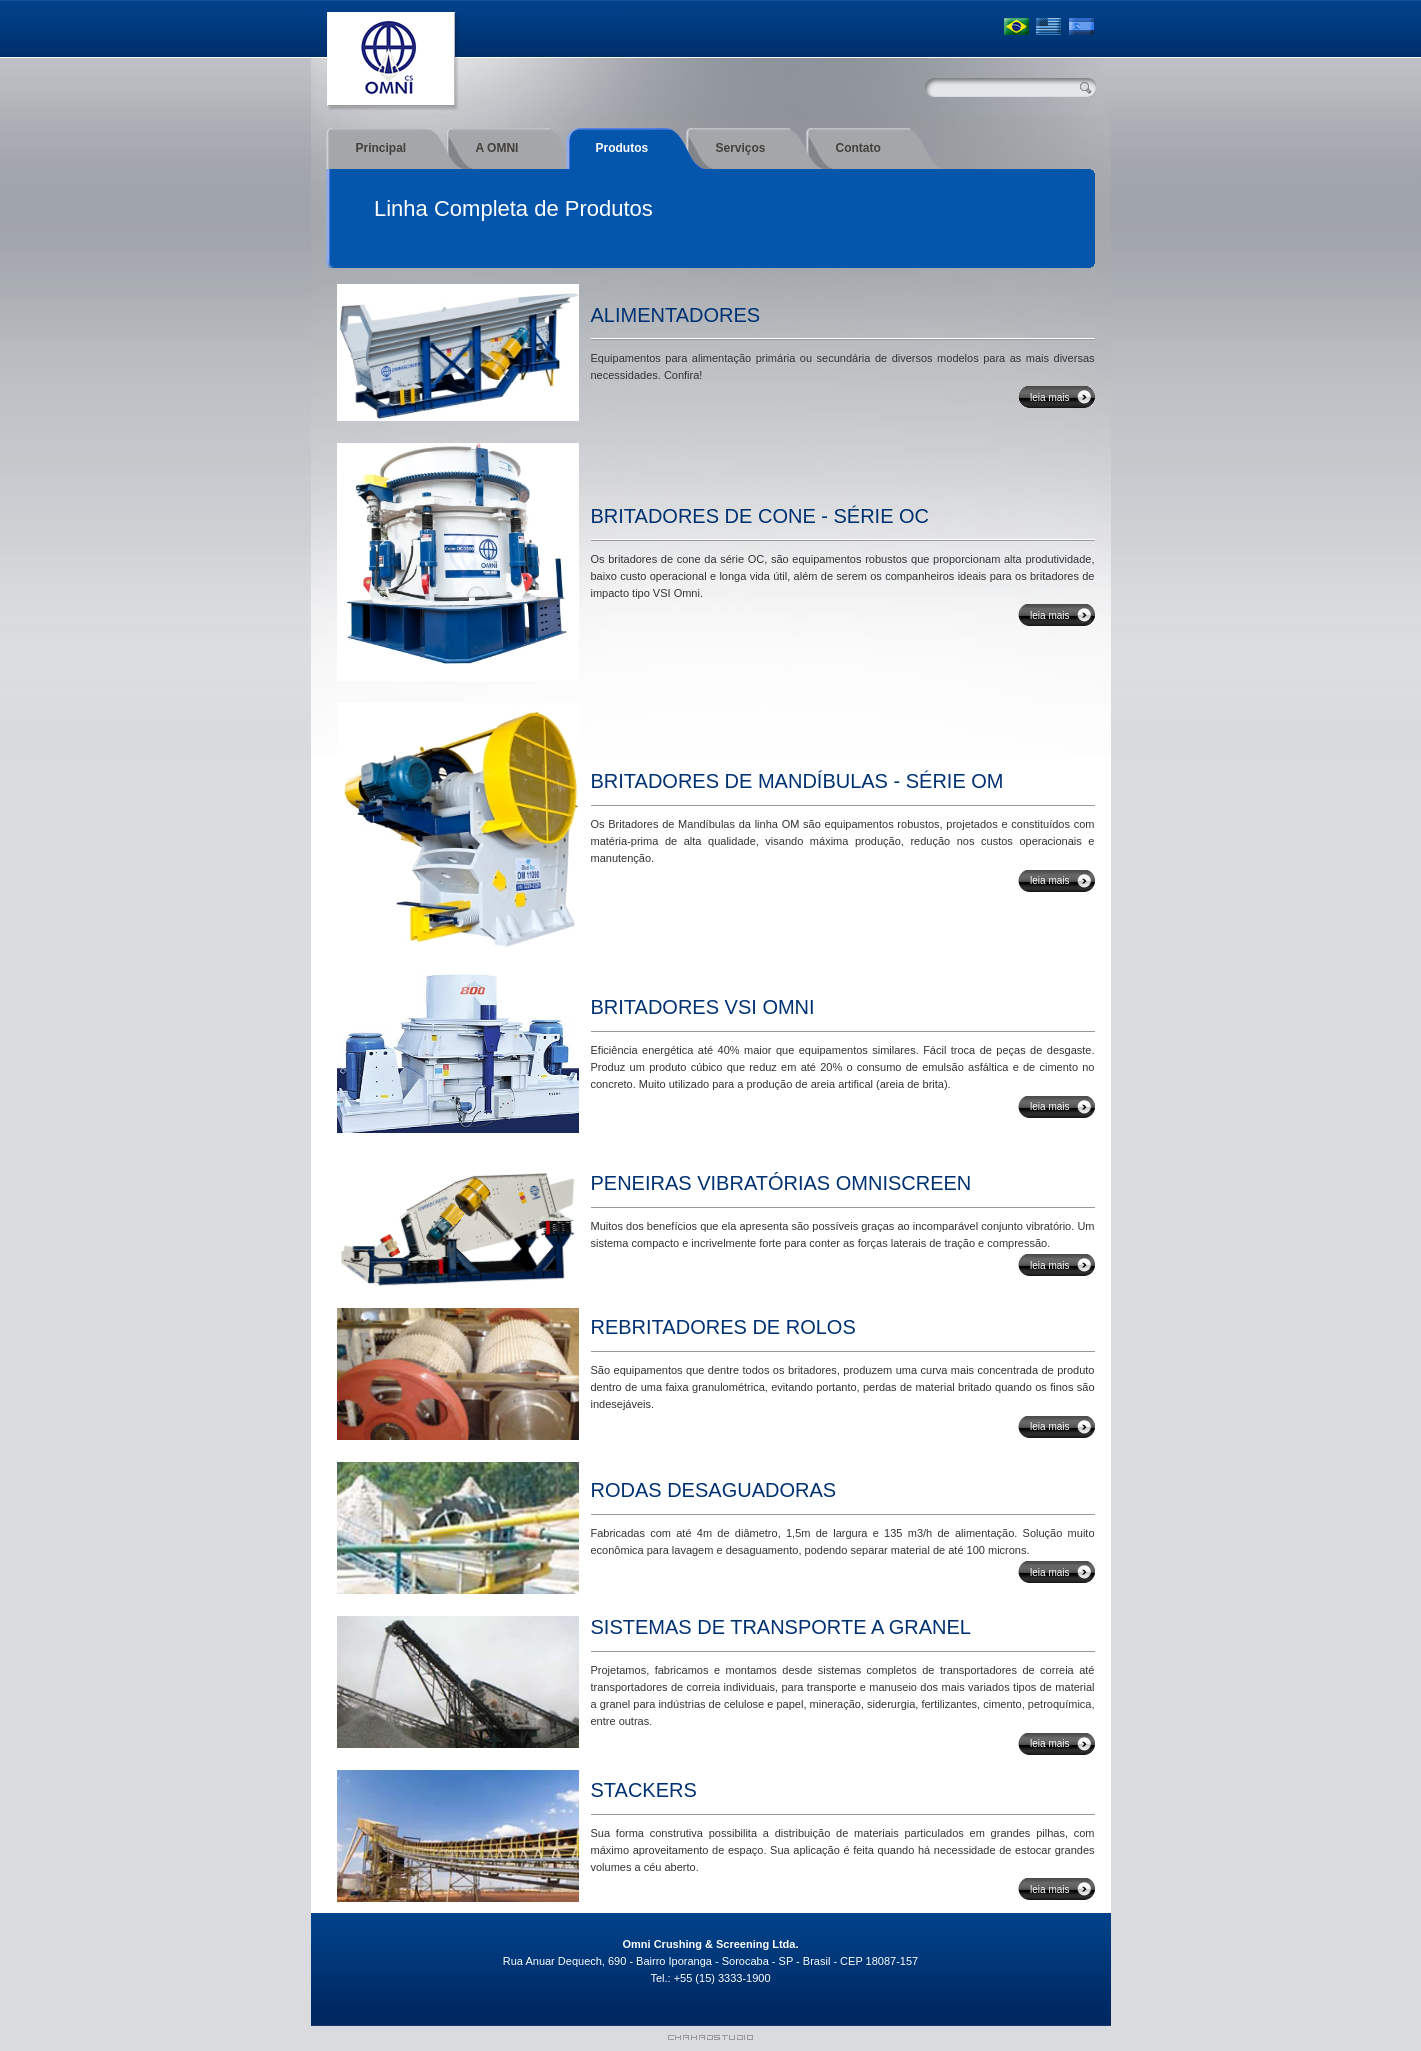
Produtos (622, 148)
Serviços (741, 148)
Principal (381, 148)
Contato (858, 148)
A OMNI (497, 148)
